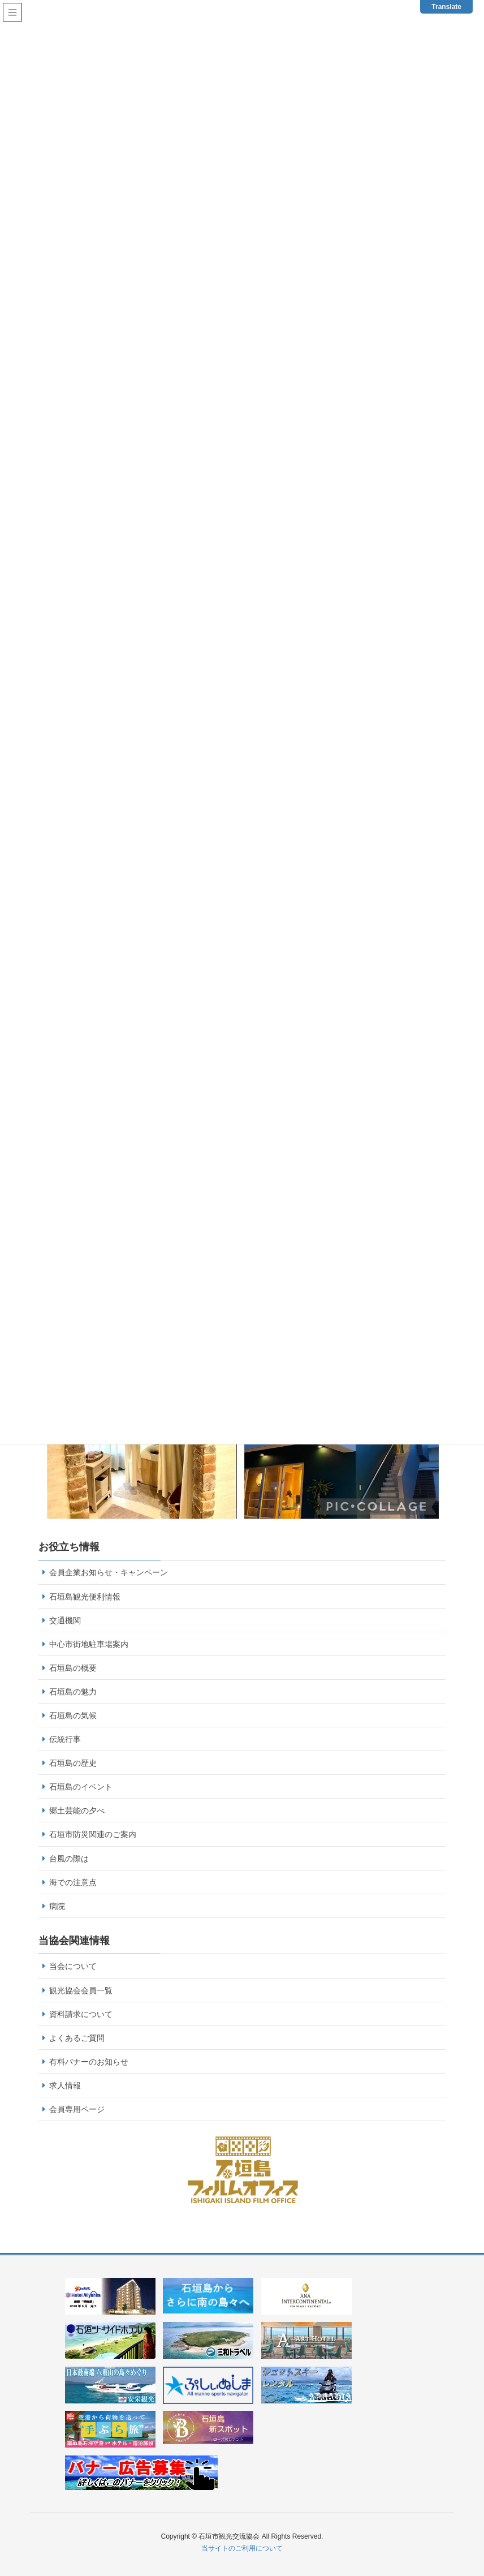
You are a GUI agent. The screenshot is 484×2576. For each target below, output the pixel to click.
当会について (73, 1966)
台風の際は (69, 1858)
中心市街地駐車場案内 (88, 1644)
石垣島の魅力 (73, 1691)
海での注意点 (73, 1882)
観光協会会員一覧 (81, 1990)
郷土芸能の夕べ (77, 1810)
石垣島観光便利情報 (84, 1596)
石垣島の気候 (73, 1715)
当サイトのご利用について (242, 2548)
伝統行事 (65, 1739)
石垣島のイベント (81, 1786)
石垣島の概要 (73, 1667)
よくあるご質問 (77, 2037)
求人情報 (65, 2085)
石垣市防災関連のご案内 (92, 1834)
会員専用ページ (77, 2109)
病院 (57, 1906)
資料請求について (81, 2014)
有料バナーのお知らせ (88, 2061)
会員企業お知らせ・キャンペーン (108, 1572)
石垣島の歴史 (73, 1762)
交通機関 (65, 1620)
